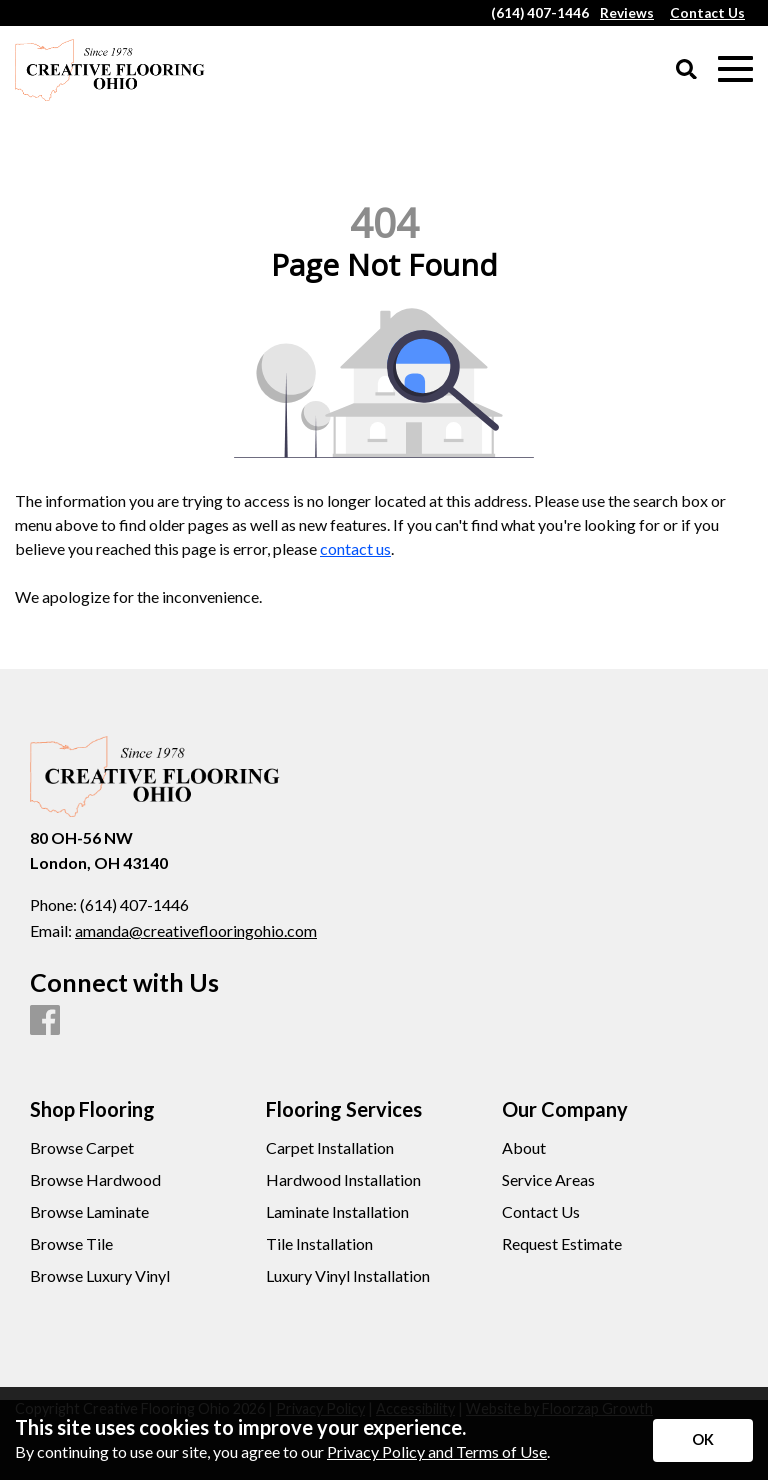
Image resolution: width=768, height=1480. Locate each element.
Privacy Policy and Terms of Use (437, 1451)
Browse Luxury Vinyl (100, 1276)
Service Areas (548, 1180)
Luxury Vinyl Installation (348, 1276)
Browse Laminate (89, 1212)
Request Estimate (562, 1244)
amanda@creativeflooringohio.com (196, 930)
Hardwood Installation (343, 1180)
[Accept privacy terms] (703, 1440)
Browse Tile (71, 1244)
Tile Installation (319, 1244)
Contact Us (541, 1212)
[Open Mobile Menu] (735, 69)
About (524, 1148)
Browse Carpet (82, 1148)
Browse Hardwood (95, 1180)
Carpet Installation (330, 1148)
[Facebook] (45, 1021)
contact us (355, 548)
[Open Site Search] (686, 70)
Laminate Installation (337, 1212)
